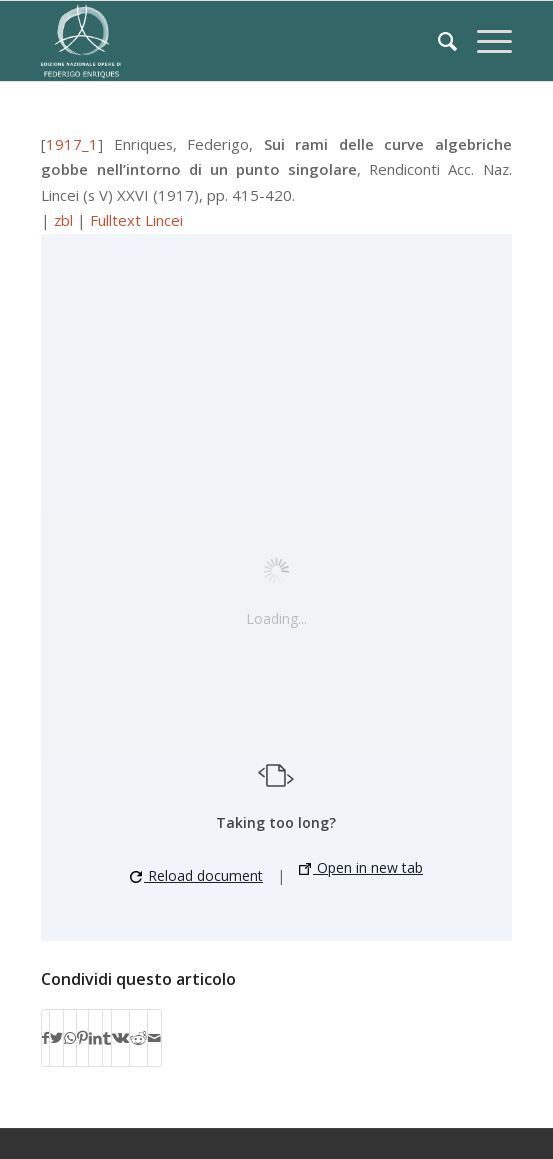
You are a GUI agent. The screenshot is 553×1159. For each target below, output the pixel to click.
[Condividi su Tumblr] (107, 1038)
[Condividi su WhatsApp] (70, 1038)
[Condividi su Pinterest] (82, 1038)
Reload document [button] (196, 875)
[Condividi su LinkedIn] (95, 1038)
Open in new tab (361, 867)
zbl (63, 220)
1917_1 (72, 144)
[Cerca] (437, 41)
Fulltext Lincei (136, 220)
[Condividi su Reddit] (138, 1038)
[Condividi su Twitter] (56, 1038)
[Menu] (484, 41)
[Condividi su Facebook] (45, 1038)
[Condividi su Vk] (120, 1038)
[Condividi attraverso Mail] (154, 1038)
